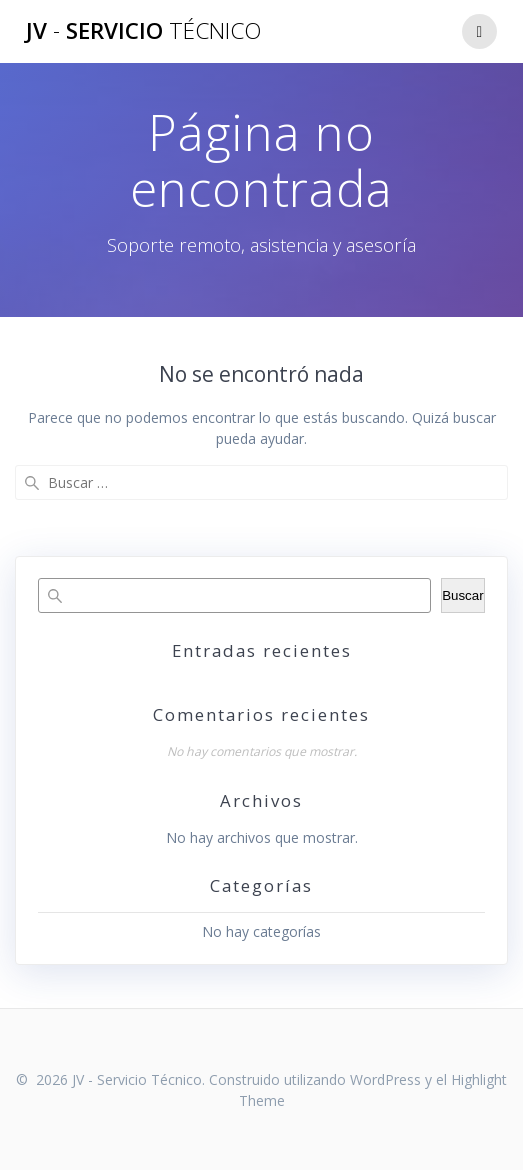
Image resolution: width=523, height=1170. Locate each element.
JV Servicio (143, 31)
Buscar (462, 595)
